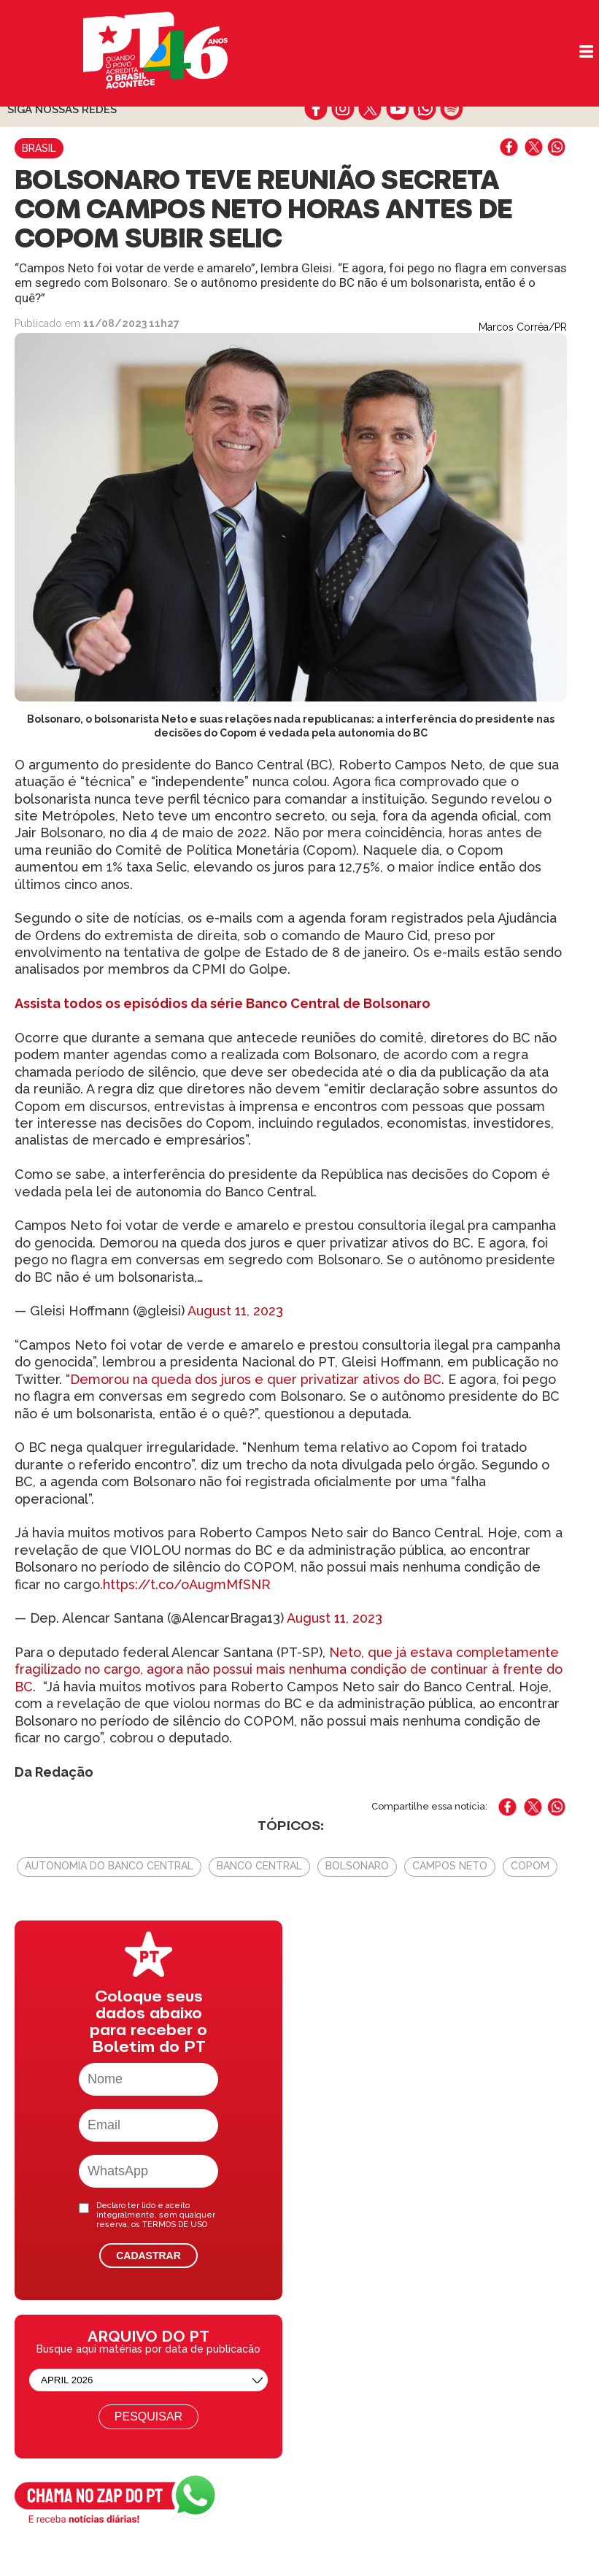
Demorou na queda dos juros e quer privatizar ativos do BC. (257, 1379)
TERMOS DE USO (174, 2224)
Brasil (39, 148)
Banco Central (259, 1866)
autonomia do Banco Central (109, 1866)
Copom (530, 1866)
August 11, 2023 (235, 1310)
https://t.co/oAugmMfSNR (187, 1584)
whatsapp (424, 108)
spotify (451, 108)
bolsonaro (357, 1866)
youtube (397, 108)
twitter (370, 108)
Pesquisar (148, 2416)
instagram (343, 108)
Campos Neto (449, 1866)
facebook (316, 108)
